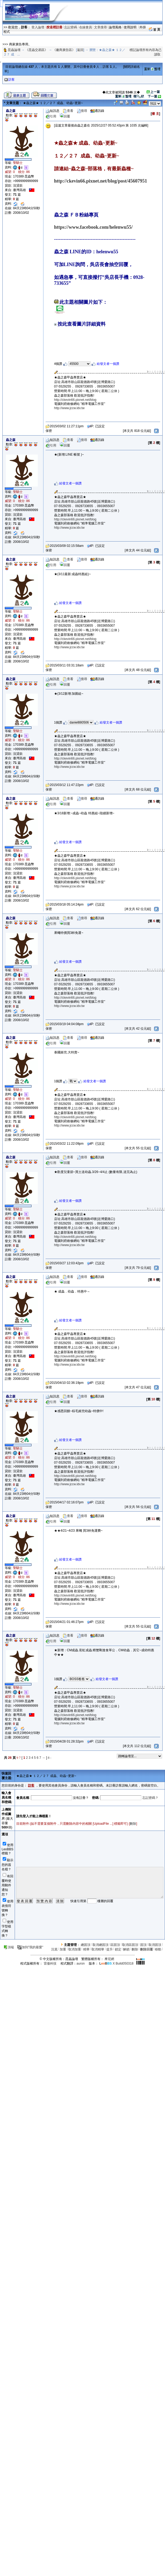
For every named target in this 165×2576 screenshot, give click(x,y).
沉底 (54, 1949)
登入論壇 (37, 27)
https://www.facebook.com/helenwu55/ (93, 227)
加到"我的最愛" (30, 1947)
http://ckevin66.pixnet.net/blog (75, 400)
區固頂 (115, 1945)
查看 (68, 111)
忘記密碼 (70, 27)
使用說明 (130, 27)
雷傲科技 (50, 1963)
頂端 (8, 1947)
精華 (86, 1949)
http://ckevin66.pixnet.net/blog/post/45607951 (100, 181)
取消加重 (74, 1949)
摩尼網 (109, 1959)
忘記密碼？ (150, 1798)
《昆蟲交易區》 (36, 50)
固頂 (143, 1945)
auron (81, 1963)
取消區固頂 (130, 1945)
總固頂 (85, 1945)
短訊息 (52, 111)
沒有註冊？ (81, 1798)
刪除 (133, 1824)
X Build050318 (116, 1963)
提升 (109, 1949)
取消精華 (97, 1949)
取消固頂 (154, 1945)
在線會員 (85, 27)
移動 (158, 1949)
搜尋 (82, 111)
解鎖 (126, 1949)
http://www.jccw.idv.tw (69, 408)
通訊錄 (97, 111)
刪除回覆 (146, 1949)
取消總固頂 (100, 1945)
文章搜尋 (100, 27)
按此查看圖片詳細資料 (80, 324)
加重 (63, 1949)
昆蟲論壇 (14, 50)
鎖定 (118, 1949)
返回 (80, 50)
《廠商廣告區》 (64, 50)
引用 (51, 116)
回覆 (64, 116)
